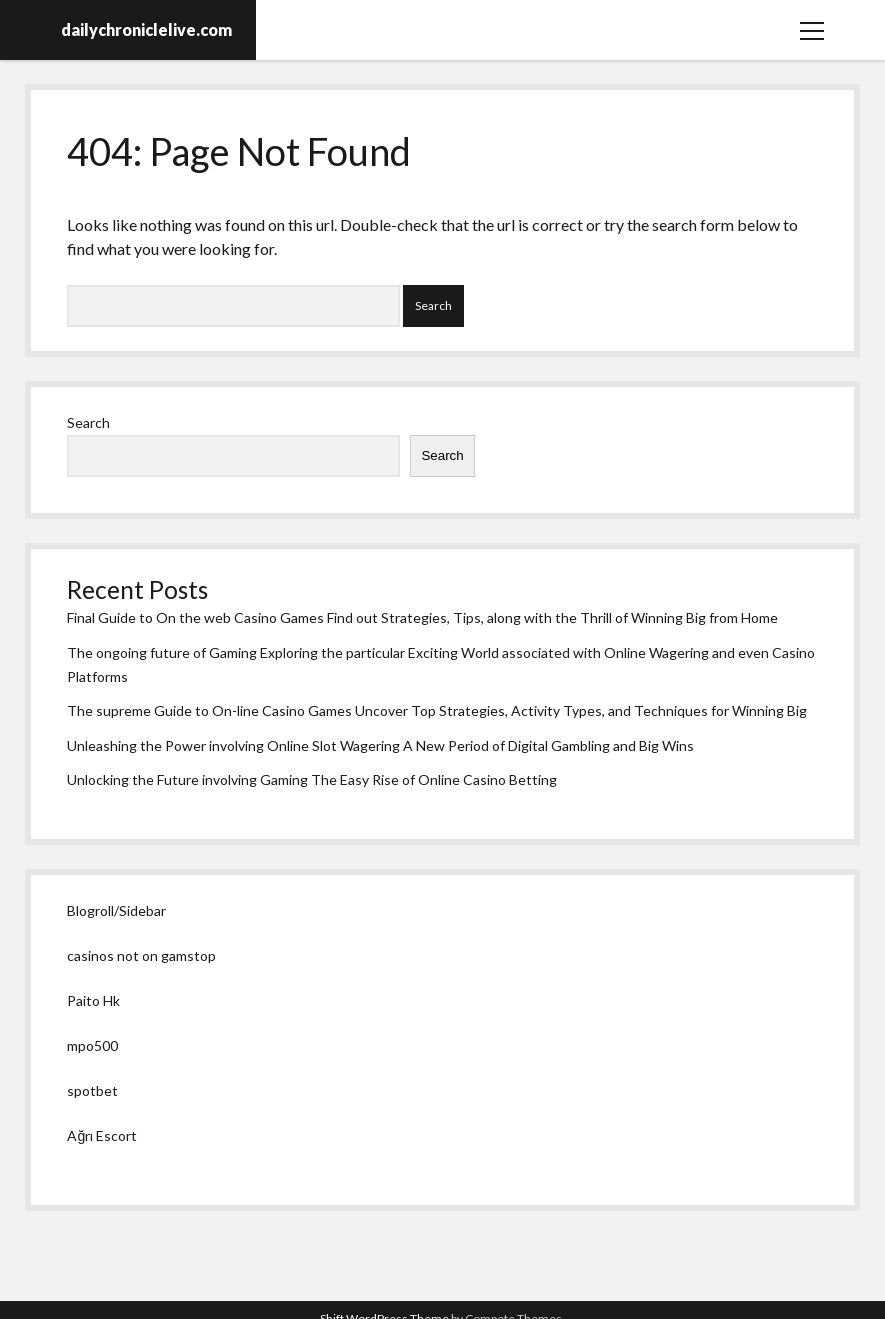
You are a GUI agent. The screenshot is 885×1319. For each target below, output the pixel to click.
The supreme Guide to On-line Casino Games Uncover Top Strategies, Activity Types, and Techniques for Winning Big (437, 710)
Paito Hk (93, 1000)
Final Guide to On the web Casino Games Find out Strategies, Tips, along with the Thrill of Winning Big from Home (422, 617)
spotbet (92, 1090)
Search (88, 422)
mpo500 (92, 1045)
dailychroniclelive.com (146, 29)
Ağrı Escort (102, 1135)
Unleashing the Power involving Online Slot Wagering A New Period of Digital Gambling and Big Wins (380, 745)
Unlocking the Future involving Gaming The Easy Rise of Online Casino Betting (312, 779)
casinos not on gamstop (141, 955)
